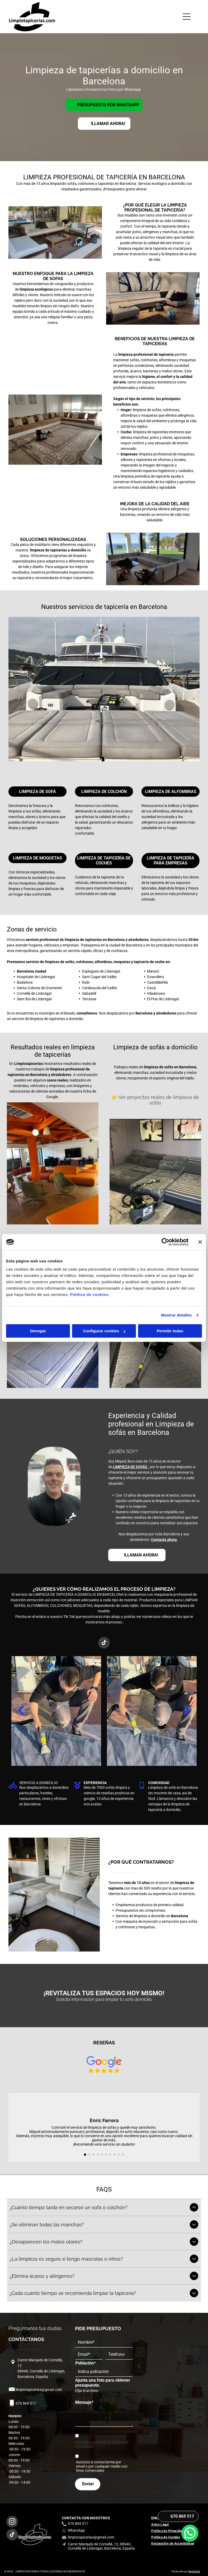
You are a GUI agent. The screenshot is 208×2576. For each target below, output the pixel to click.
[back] (20, 1711)
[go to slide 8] (115, 2155)
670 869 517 (26, 2403)
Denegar (38, 1331)
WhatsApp (76, 2530)
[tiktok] (104, 1643)
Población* (85, 2363)
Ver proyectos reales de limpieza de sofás (159, 1100)
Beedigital (194, 2571)
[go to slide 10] (123, 2155)
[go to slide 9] (119, 2155)
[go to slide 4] (98, 2155)
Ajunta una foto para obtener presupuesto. (102, 2383)
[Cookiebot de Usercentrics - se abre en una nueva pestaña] (165, 1242)
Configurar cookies (104, 1331)
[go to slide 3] (93, 2155)
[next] (187, 1711)
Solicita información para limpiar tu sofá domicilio (104, 1999)
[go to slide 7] (110, 2155)
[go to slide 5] (102, 2155)
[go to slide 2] (89, 2155)
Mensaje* (84, 2402)
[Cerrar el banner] (200, 1242)
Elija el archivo (86, 2390)
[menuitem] (162, 2524)
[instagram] (12, 2522)
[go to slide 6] (106, 2155)
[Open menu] (187, 17)
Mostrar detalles (176, 1315)
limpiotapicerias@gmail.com (39, 2389)
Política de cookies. (89, 1294)
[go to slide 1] (85, 2155)
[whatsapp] (189, 2559)
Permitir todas (170, 1331)
